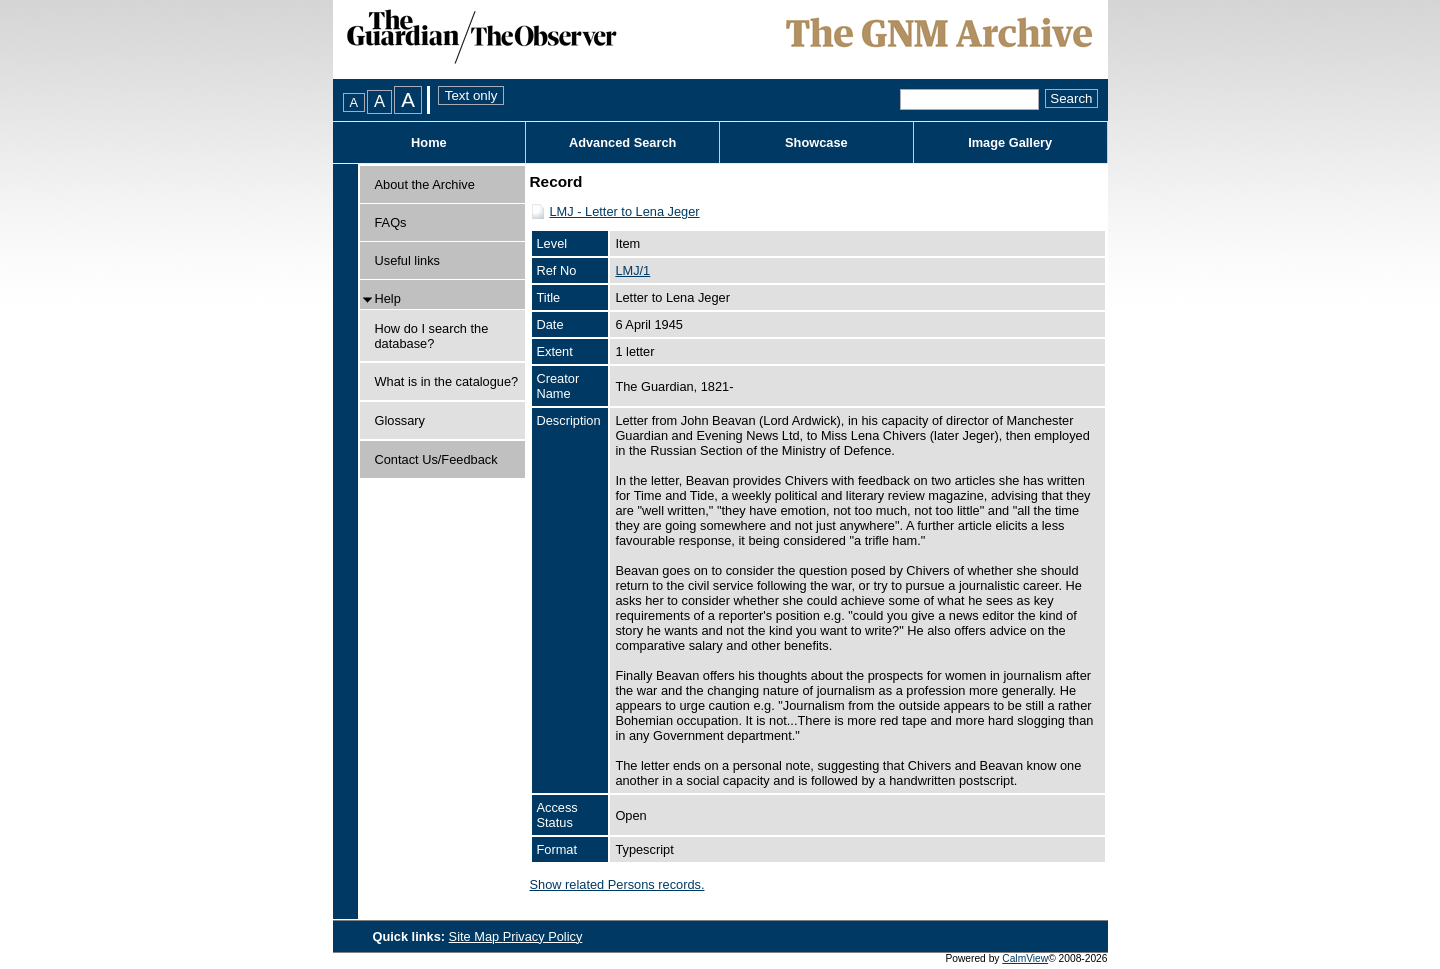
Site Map (476, 936)
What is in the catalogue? (447, 381)
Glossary (400, 420)
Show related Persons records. (617, 884)
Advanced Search (622, 142)
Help (388, 298)
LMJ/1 (632, 270)
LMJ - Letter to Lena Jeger (625, 211)
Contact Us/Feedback (436, 459)
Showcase (816, 142)
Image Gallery (1010, 142)
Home (429, 142)
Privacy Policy (543, 936)
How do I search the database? (432, 336)
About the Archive (425, 184)
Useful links (407, 260)
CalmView (1025, 958)
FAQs (391, 222)
